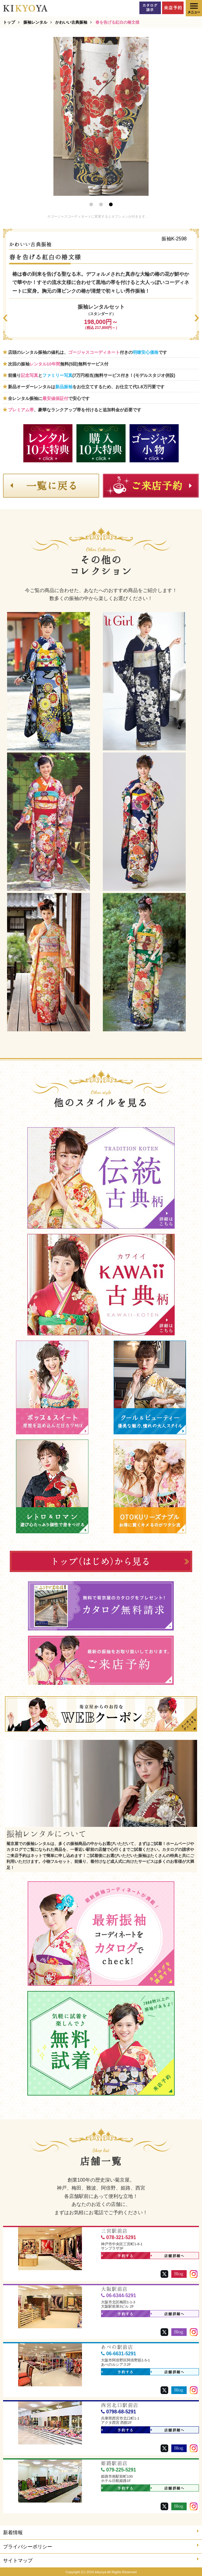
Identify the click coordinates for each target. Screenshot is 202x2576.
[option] (101, 116)
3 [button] (111, 204)
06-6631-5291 (118, 2353)
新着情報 (101, 2532)
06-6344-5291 (118, 2295)
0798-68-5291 (118, 2411)
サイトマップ (101, 2560)
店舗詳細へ (168, 2256)
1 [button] (91, 204)
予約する (118, 2256)
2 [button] (101, 204)
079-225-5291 (118, 2469)
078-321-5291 (118, 2237)
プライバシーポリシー (101, 2546)
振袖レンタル (35, 22)
